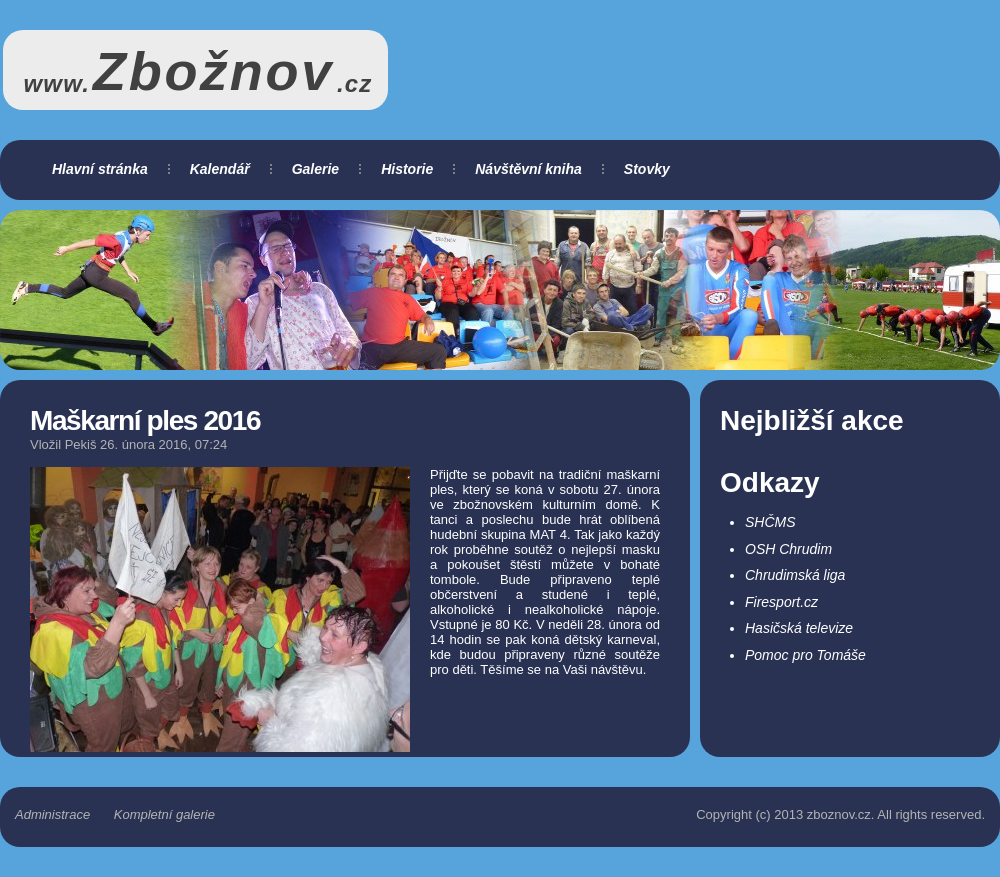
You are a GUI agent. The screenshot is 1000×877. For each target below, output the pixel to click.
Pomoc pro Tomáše (805, 655)
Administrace (52, 814)
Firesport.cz (781, 602)
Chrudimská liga (795, 575)
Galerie (315, 169)
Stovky (647, 169)
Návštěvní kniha (528, 169)
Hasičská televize (799, 628)
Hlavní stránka (100, 169)
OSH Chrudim (788, 549)
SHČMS (770, 522)
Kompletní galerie (164, 814)
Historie (407, 169)
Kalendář (220, 169)
